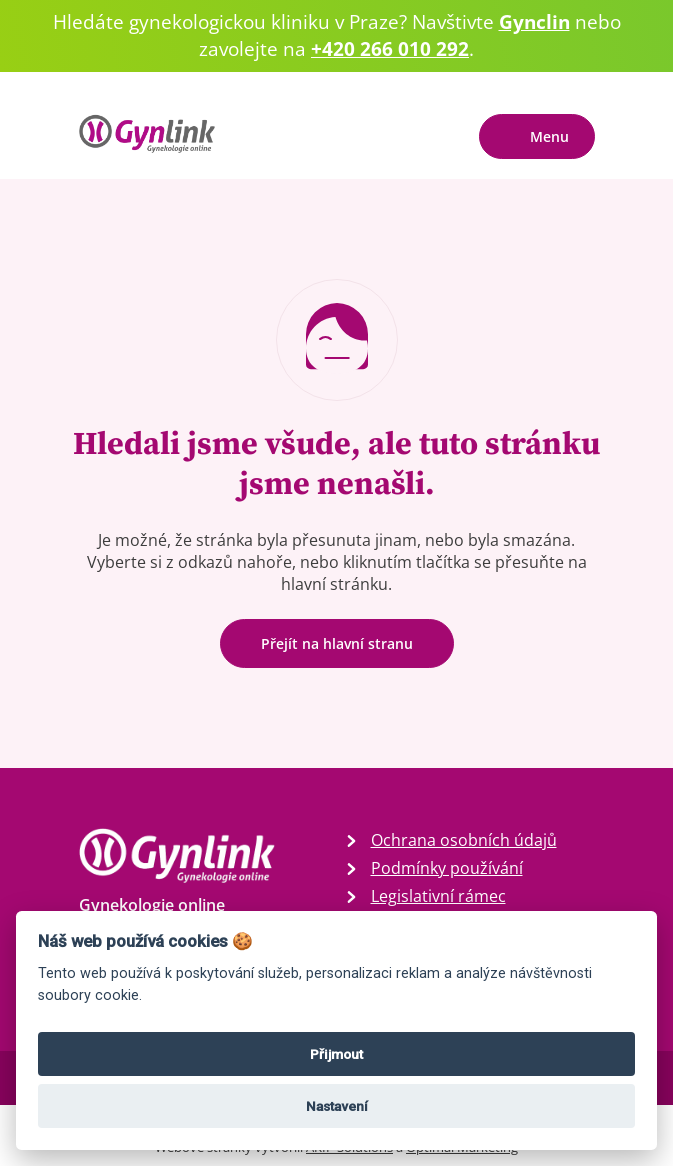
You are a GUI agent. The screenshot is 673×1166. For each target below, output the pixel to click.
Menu (549, 136)
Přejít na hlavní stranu (337, 643)
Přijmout (336, 1054)
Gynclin (534, 21)
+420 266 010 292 (390, 48)
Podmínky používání (447, 868)
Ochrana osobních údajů (464, 840)
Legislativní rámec (438, 896)
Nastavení (337, 1106)
